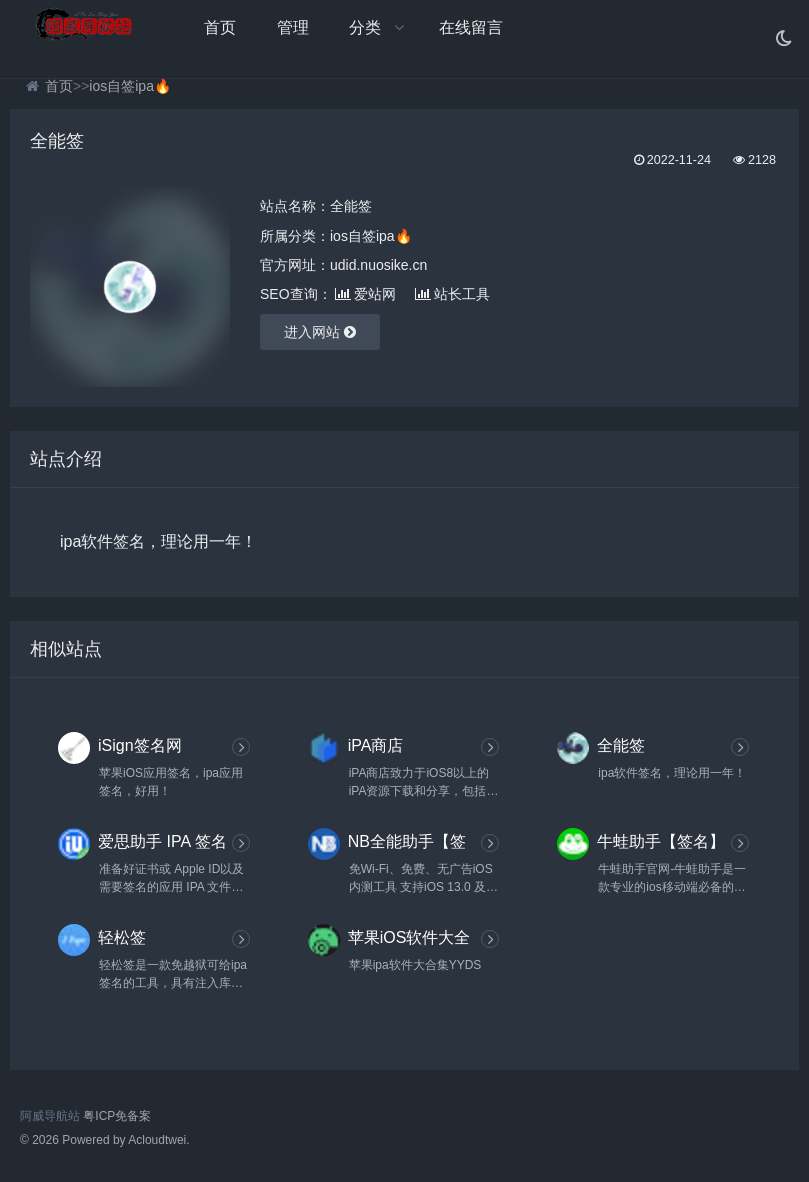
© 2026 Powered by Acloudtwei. (105, 1140)
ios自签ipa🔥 (130, 86)
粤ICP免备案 (117, 1116)
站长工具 (452, 294)
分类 (365, 27)
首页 (220, 27)
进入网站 (320, 332)
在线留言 (471, 27)
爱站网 (365, 294)
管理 (293, 27)
